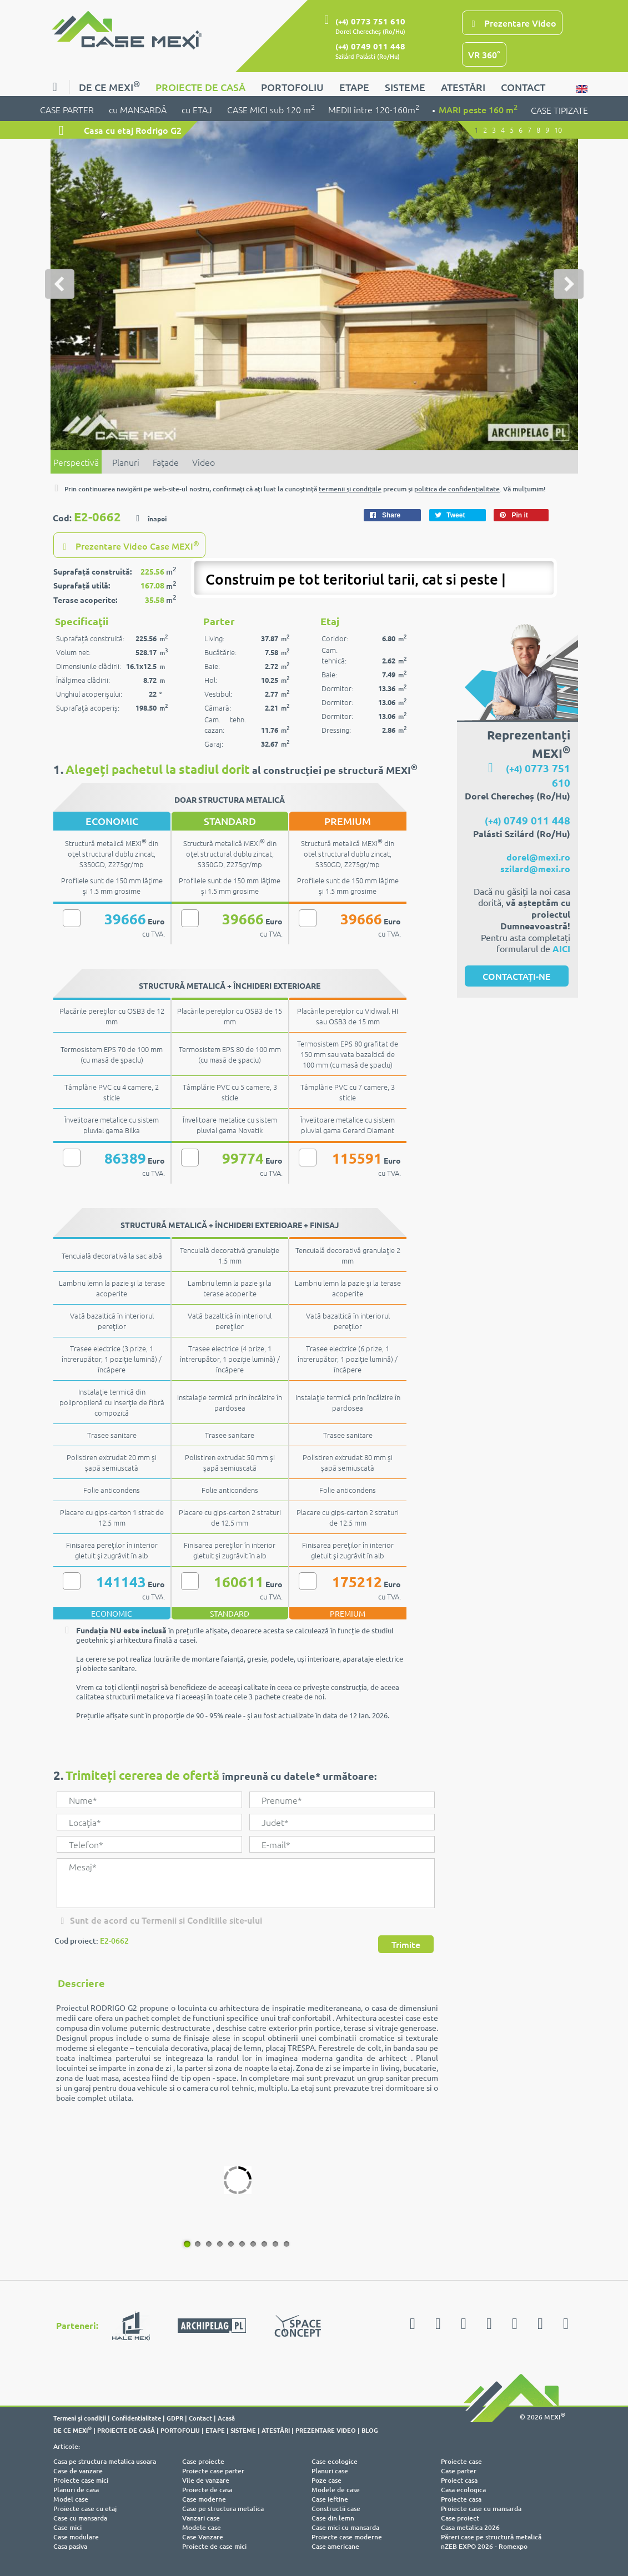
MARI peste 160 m (478, 108)
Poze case (326, 2480)
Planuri (125, 462)
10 (285, 2243)
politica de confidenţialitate (457, 489)
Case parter (458, 2471)
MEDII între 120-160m (373, 108)
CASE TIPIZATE (559, 110)
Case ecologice (335, 2461)
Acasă (226, 2417)
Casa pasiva (70, 2546)
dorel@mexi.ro (538, 857)
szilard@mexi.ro (535, 868)
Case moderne (204, 2499)
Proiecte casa (461, 2499)
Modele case (201, 2527)
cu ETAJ (198, 108)
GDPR (175, 2417)
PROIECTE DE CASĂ (200, 86)
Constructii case (336, 2508)
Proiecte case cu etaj (85, 2508)
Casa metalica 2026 (470, 2527)
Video (203, 462)
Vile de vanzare (205, 2480)
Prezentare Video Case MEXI (129, 545)
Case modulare (76, 2537)
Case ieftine (330, 2499)
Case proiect (460, 2518)
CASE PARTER (68, 108)
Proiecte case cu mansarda (481, 2508)
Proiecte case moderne (347, 2537)
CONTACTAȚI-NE (516, 976)
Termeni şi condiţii (79, 2417)
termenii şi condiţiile (350, 489)
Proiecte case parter (213, 2471)
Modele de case (336, 2489)
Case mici (67, 2527)
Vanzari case (201, 2518)
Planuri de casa (76, 2489)
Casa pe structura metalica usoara (104, 2461)
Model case (70, 2499)
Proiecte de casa (207, 2489)
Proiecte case (461, 2461)
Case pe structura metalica (223, 2508)
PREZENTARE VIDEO (325, 2430)
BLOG (369, 2430)
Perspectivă (76, 462)
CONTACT (523, 86)
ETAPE (354, 86)
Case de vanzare (78, 2471)
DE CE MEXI (109, 85)
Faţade (166, 462)
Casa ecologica (463, 2489)
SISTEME (405, 86)
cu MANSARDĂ (138, 108)
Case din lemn (333, 2518)
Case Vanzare (202, 2537)
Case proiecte (203, 2461)
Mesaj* (245, 1883)
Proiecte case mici (80, 2480)
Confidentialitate (136, 2417)
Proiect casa (459, 2480)
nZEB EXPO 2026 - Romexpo (484, 2546)
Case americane (335, 2546)
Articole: (66, 2446)
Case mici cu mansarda (345, 2527)
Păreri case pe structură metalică (491, 2537)
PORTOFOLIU (292, 86)
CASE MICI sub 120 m (271, 108)
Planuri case (330, 2471)
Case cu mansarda (80, 2518)
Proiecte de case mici (214, 2546)
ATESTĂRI (463, 86)
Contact (200, 2417)
